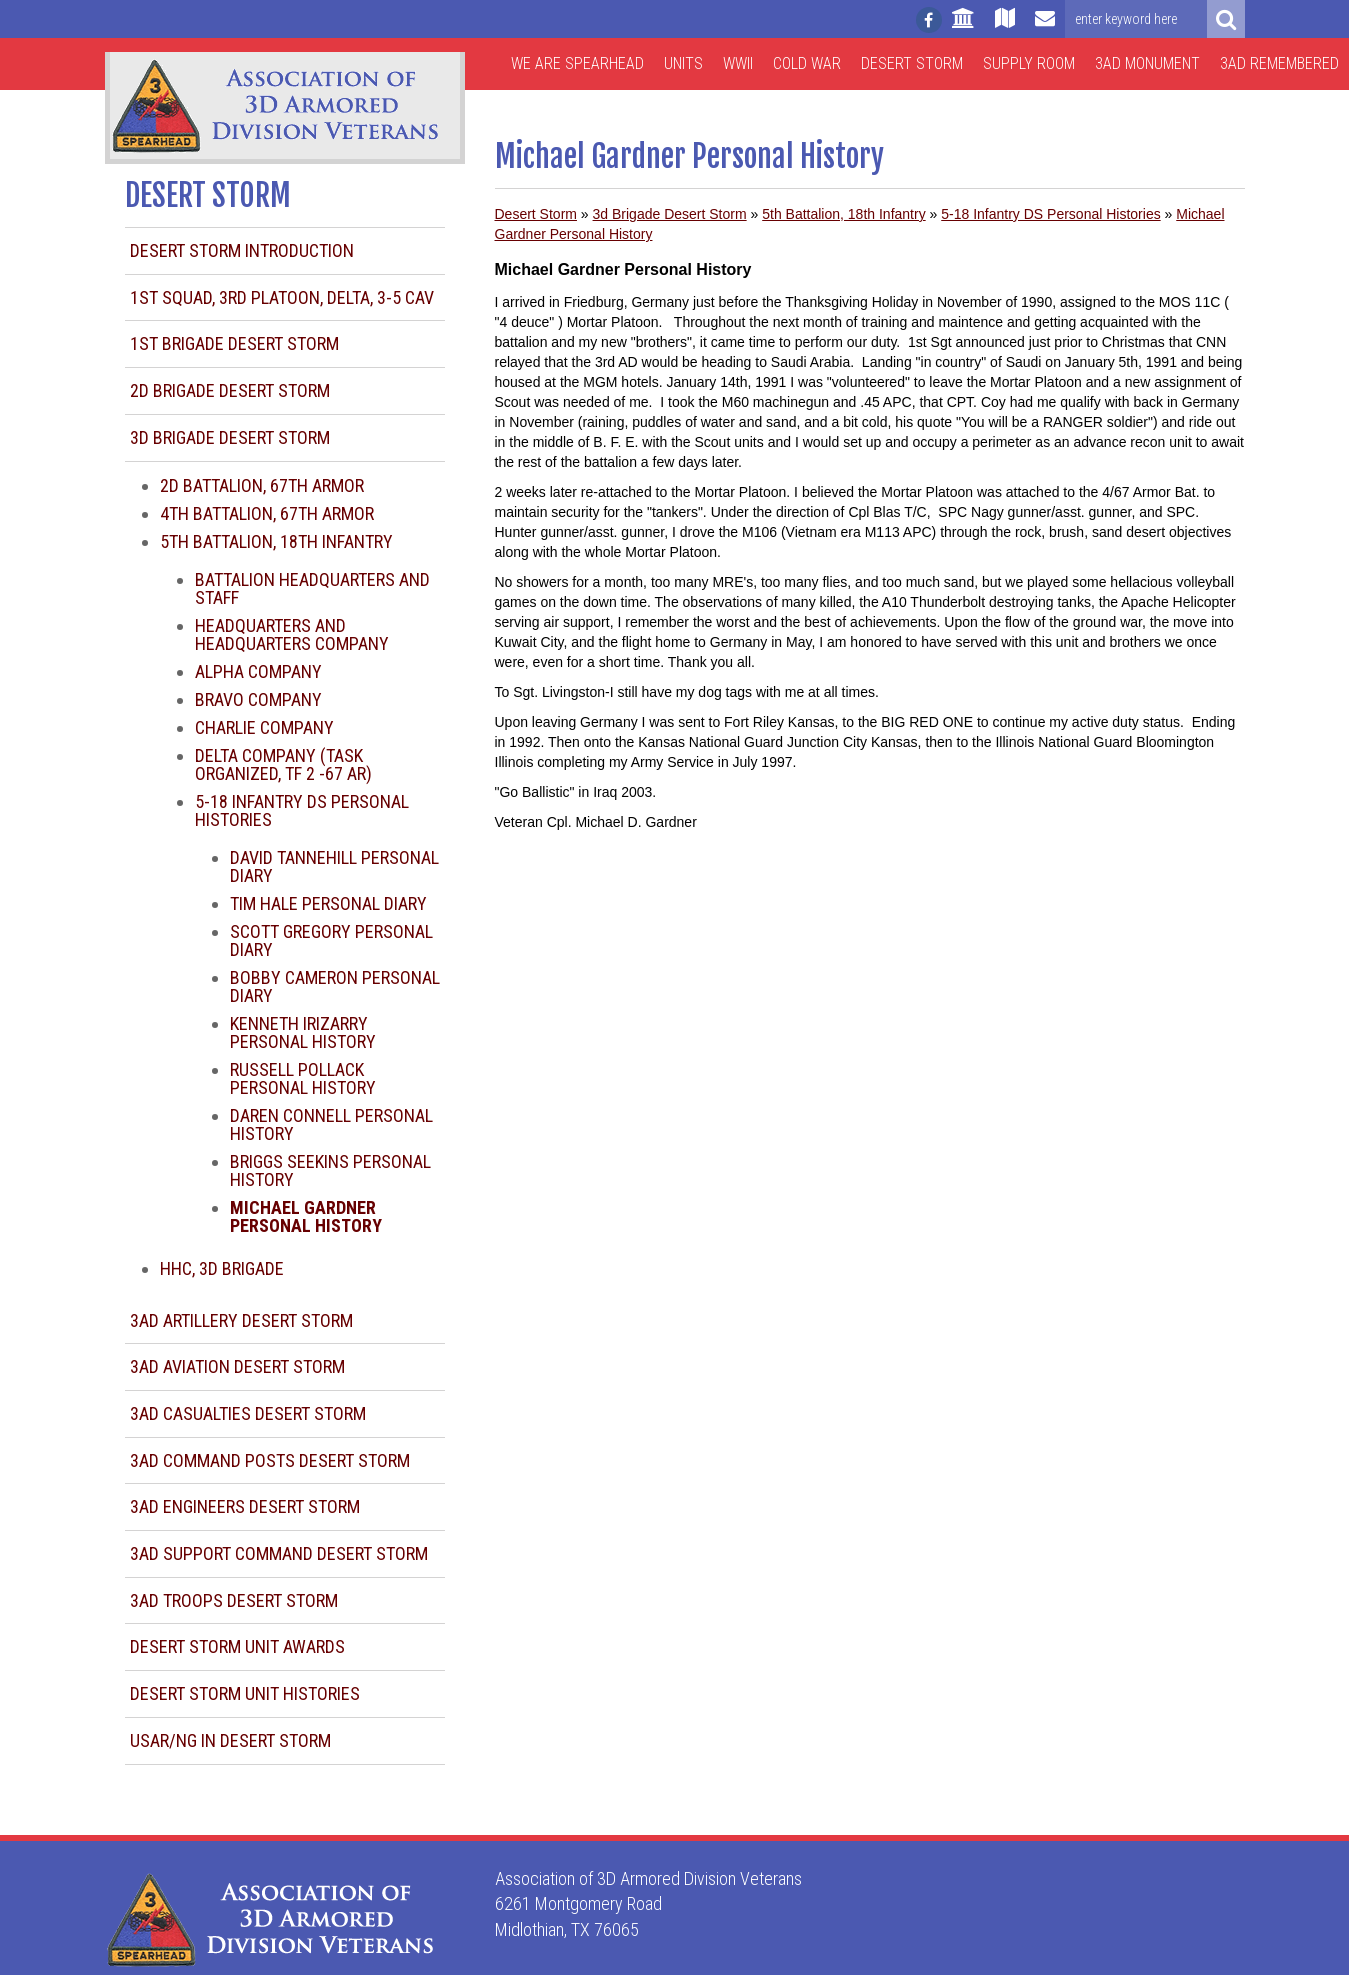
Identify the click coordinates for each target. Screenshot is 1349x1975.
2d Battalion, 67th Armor (262, 485)
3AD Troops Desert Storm (234, 1600)
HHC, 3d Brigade (222, 1268)
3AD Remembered (1279, 63)
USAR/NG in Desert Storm (230, 1740)
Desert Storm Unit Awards (237, 1646)
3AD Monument (1147, 63)
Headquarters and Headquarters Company (292, 634)
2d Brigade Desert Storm (230, 390)
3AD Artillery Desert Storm (241, 1320)
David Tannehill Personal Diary (334, 866)
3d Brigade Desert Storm (230, 437)
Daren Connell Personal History (331, 1124)
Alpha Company (258, 671)
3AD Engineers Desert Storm (245, 1506)
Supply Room (1029, 63)
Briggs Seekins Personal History (330, 1170)
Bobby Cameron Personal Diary (335, 986)
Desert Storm (912, 63)
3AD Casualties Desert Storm (248, 1413)
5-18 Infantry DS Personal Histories (302, 810)
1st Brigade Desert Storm (234, 343)
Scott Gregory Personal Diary (331, 940)
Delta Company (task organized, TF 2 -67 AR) (283, 764)
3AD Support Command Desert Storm (279, 1553)
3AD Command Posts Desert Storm (270, 1460)
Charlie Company (264, 727)
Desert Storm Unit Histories (245, 1693)
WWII (738, 63)
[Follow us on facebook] (929, 20)
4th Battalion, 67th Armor (267, 513)
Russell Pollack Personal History (303, 1078)
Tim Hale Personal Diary (328, 903)
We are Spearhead (577, 63)
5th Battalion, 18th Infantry (276, 541)
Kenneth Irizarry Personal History (303, 1032)
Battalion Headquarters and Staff (312, 588)
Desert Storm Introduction (242, 250)
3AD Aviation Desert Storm (237, 1366)
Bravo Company (258, 699)
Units (683, 63)
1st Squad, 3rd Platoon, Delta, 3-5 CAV (282, 297)
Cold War (807, 63)
